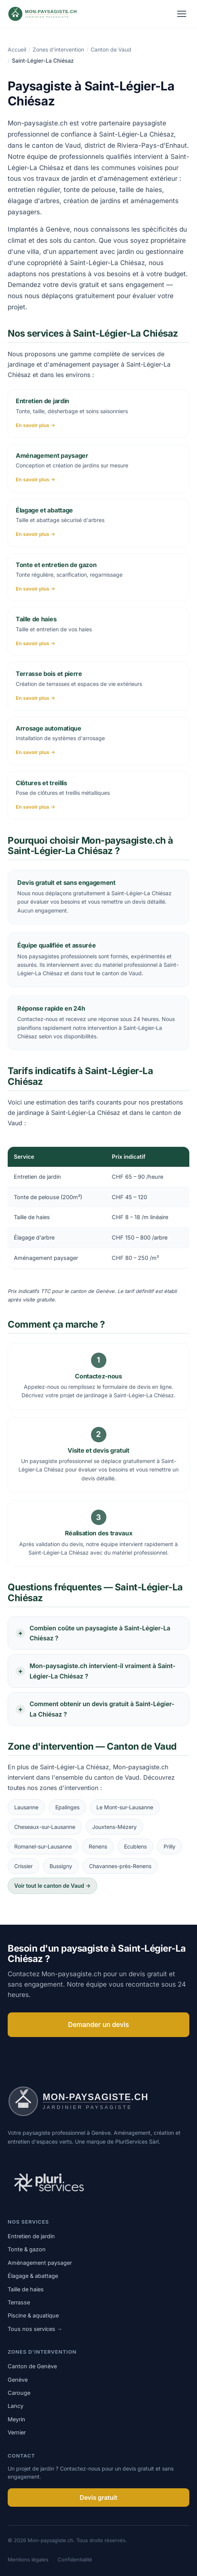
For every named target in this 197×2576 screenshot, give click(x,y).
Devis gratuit (99, 2497)
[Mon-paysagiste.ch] (52, 14)
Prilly (169, 1846)
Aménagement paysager (40, 2262)
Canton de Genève (32, 2366)
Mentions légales (28, 2559)
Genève (18, 2379)
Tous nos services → (35, 2329)
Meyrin (16, 2419)
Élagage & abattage (33, 2275)
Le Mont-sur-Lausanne (124, 1807)
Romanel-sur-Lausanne (43, 1846)
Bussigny (61, 1866)
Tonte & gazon (27, 2249)
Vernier (17, 2432)
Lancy (15, 2405)
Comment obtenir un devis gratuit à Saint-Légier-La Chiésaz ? (102, 1709)
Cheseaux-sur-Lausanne (44, 1827)
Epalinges (67, 1807)
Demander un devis (98, 2025)
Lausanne (26, 1807)
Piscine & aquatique (33, 2315)
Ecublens (135, 1846)
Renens (98, 1846)
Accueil (17, 49)
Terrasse (19, 2302)
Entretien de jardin (31, 2236)
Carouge (19, 2392)
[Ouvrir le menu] (181, 14)
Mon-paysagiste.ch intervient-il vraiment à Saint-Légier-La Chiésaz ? (102, 1671)
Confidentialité (75, 2559)
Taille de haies (26, 2289)
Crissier (23, 1866)
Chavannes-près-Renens (120, 1866)
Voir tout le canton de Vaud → (52, 1885)
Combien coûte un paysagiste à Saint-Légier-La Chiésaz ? (100, 1633)
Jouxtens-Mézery (114, 1827)
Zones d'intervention (58, 49)
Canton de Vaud (111, 49)
